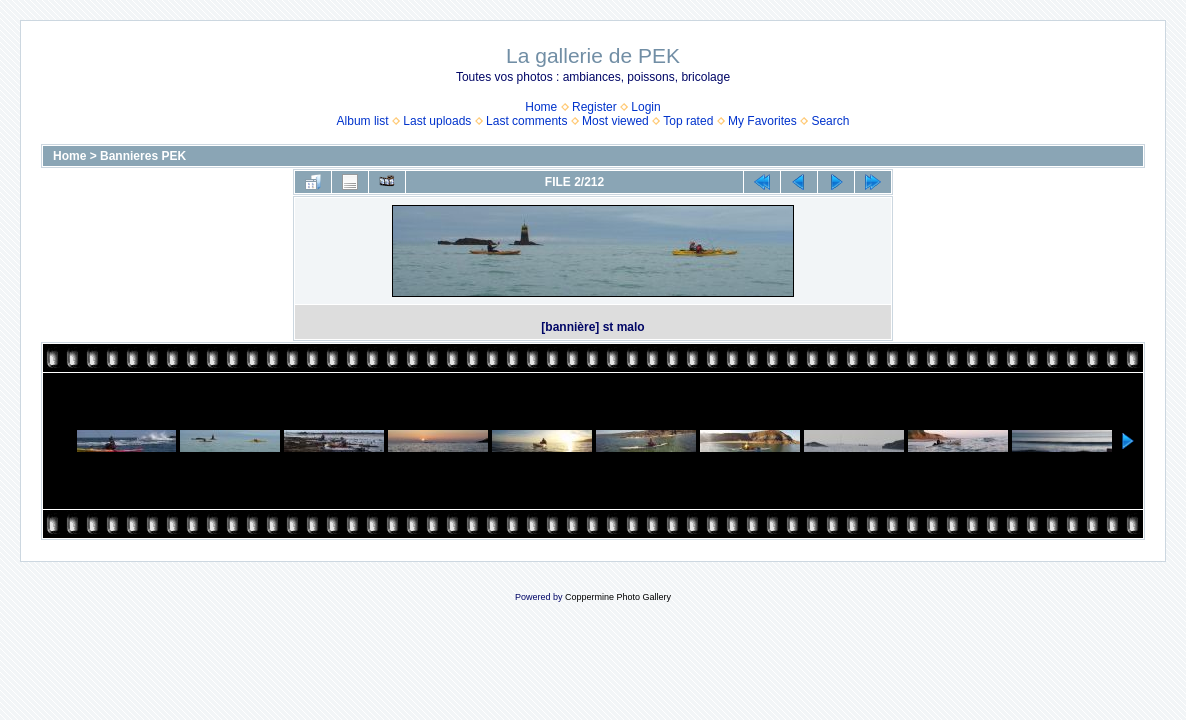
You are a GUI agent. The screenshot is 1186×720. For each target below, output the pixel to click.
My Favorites (762, 121)
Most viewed (615, 121)
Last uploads (437, 121)
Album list (363, 121)
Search (830, 121)
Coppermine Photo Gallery (618, 597)
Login (645, 107)
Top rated (688, 121)
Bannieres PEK (143, 156)
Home (541, 107)
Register (594, 107)
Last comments (526, 121)
